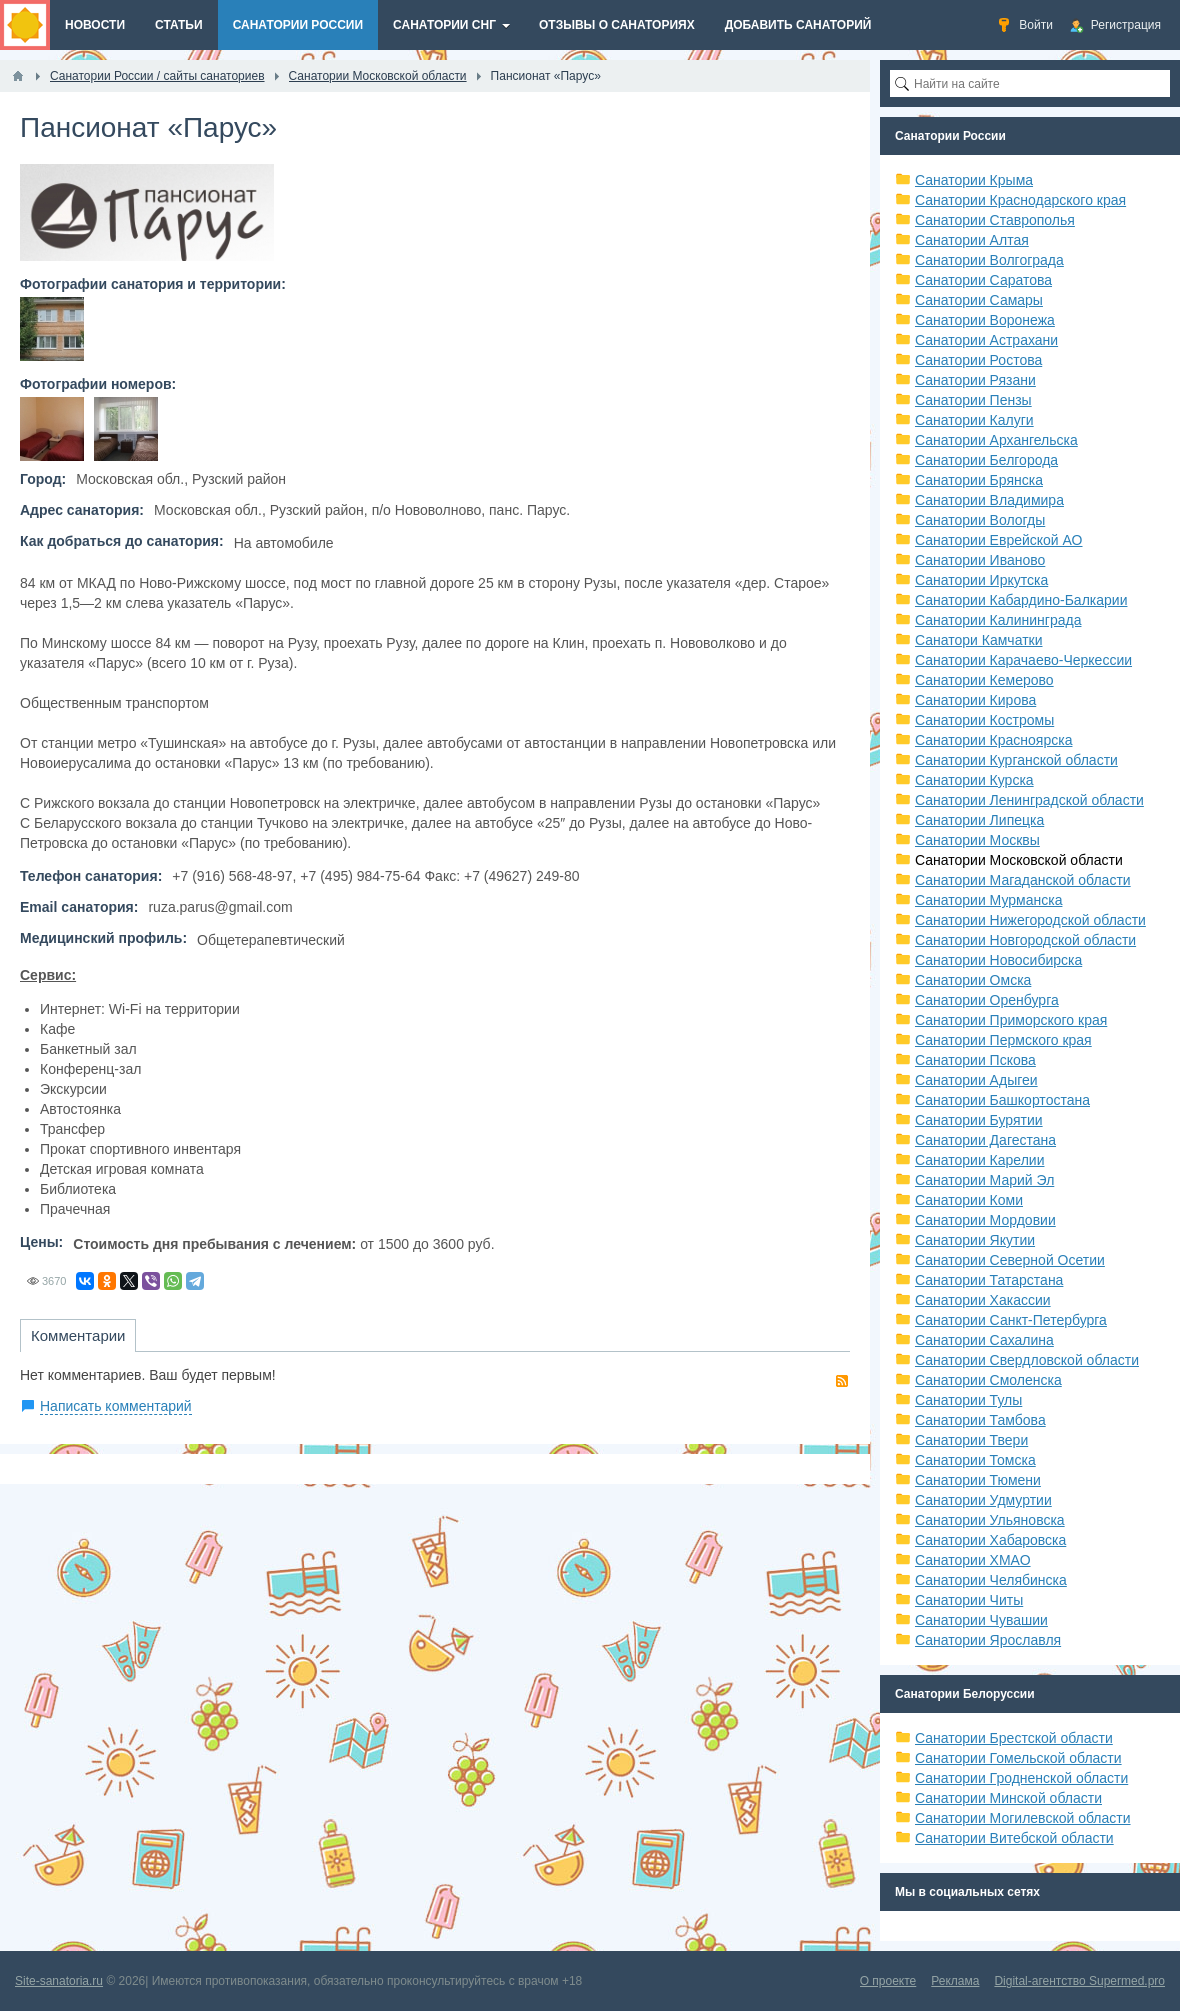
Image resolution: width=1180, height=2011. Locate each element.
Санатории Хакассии (983, 1300)
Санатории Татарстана (989, 1280)
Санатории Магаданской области (1023, 880)
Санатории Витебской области (1014, 1838)
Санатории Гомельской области (1018, 1758)
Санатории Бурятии (979, 1120)
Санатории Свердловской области (1027, 1360)
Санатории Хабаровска (990, 1540)
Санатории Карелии (979, 1160)
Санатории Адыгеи (976, 1080)
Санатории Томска (975, 1460)
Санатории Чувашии (981, 1620)
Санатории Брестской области (1014, 1738)
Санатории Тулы (968, 1400)
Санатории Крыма (974, 180)
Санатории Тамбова (980, 1420)
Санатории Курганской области (1016, 760)
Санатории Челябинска (991, 1580)
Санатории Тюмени (978, 1480)
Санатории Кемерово (984, 680)
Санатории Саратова (983, 280)
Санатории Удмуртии (983, 1500)
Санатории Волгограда (989, 260)
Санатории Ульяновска (990, 1520)
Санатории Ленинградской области (1029, 800)
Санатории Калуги (974, 420)
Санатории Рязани (975, 380)
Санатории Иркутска (981, 580)
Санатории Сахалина (984, 1340)
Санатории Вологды (980, 520)
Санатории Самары (979, 300)
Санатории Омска (973, 980)
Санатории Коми (969, 1200)
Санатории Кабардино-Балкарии (1021, 600)
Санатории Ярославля (988, 1640)
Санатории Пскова (975, 1060)
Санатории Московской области (1019, 860)
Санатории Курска (974, 780)
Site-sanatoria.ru (59, 1981)
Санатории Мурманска (988, 900)
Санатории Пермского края (1003, 1040)
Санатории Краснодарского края (1020, 200)
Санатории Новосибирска (998, 960)
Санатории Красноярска (993, 740)
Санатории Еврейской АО (999, 540)
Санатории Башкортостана (1002, 1100)
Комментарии (78, 1335)
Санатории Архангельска (996, 440)
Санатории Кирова (975, 700)
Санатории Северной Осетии (1010, 1260)
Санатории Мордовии (985, 1220)
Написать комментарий (116, 1406)
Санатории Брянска (979, 480)
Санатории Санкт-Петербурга (1011, 1320)
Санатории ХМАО (973, 1560)
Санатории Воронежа (985, 320)
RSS (842, 1381)
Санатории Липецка (979, 820)
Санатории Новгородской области (1025, 940)
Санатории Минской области (1008, 1798)
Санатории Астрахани (986, 340)
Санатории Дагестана (985, 1140)
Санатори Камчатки (979, 640)
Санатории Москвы (977, 840)
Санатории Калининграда (998, 620)
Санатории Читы (969, 1600)
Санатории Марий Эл (984, 1180)
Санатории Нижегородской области (1030, 920)
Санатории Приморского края (1011, 1020)
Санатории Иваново (980, 560)
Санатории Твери (971, 1440)
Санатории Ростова (978, 360)
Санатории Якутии (975, 1240)
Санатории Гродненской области (1021, 1778)
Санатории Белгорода (986, 460)
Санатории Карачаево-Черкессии (1023, 660)
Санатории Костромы (984, 720)
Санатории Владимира (989, 500)
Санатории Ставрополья (995, 220)
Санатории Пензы (973, 400)
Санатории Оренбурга (987, 1000)
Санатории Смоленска (988, 1380)
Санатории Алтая (972, 240)
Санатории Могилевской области (1023, 1818)
